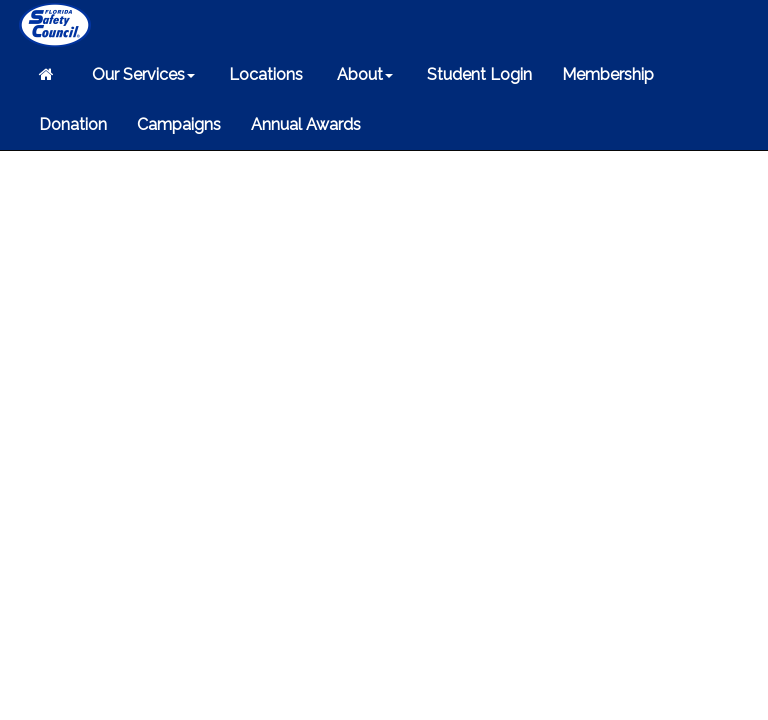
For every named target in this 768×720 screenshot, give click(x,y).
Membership (608, 74)
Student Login (477, 74)
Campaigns (179, 124)
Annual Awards (306, 124)
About (363, 74)
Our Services (141, 74)
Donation (73, 124)
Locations (264, 74)
